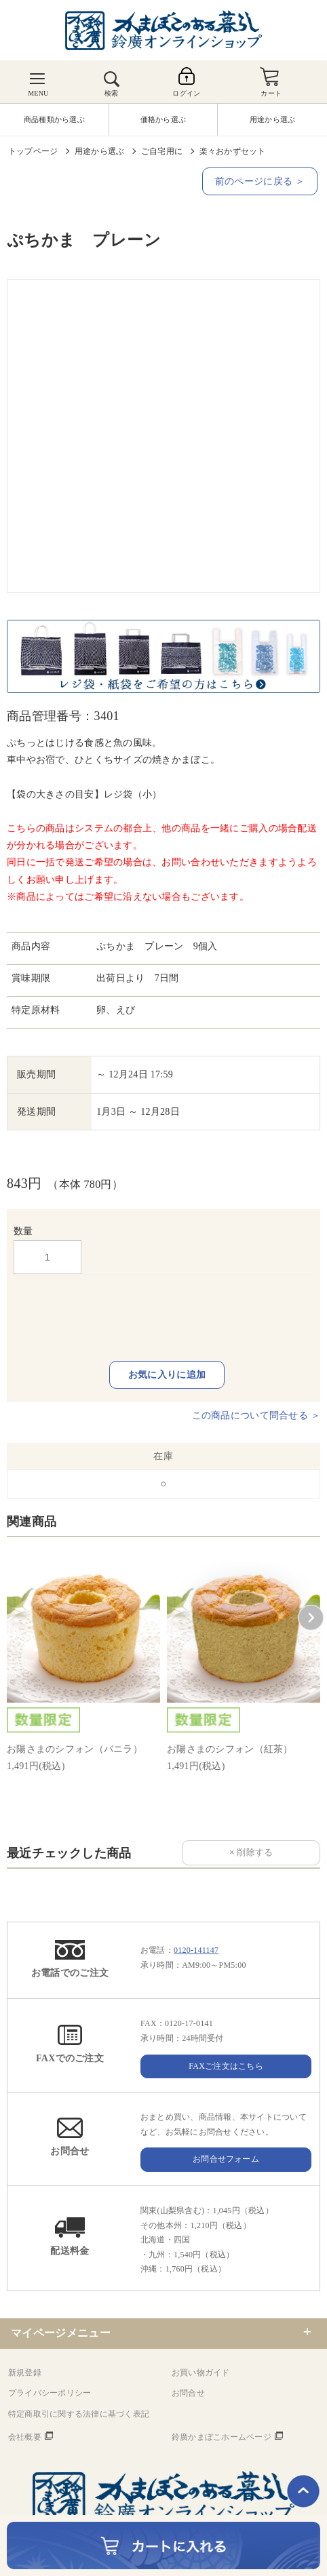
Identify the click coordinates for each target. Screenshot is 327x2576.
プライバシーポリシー (49, 2393)
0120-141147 (196, 1950)
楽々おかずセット (232, 151)
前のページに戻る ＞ (260, 181)
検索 (111, 93)
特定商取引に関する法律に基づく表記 (78, 2414)
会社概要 (24, 2437)
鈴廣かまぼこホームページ (221, 2437)
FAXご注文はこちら (226, 2066)
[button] (310, 1618)
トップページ (33, 151)
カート (271, 93)
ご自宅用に (161, 151)
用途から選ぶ (99, 151)
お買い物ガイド (201, 2372)
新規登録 (24, 2372)
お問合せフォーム (226, 2159)
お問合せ (188, 2393)
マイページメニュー (61, 2333)
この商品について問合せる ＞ (256, 1415)
